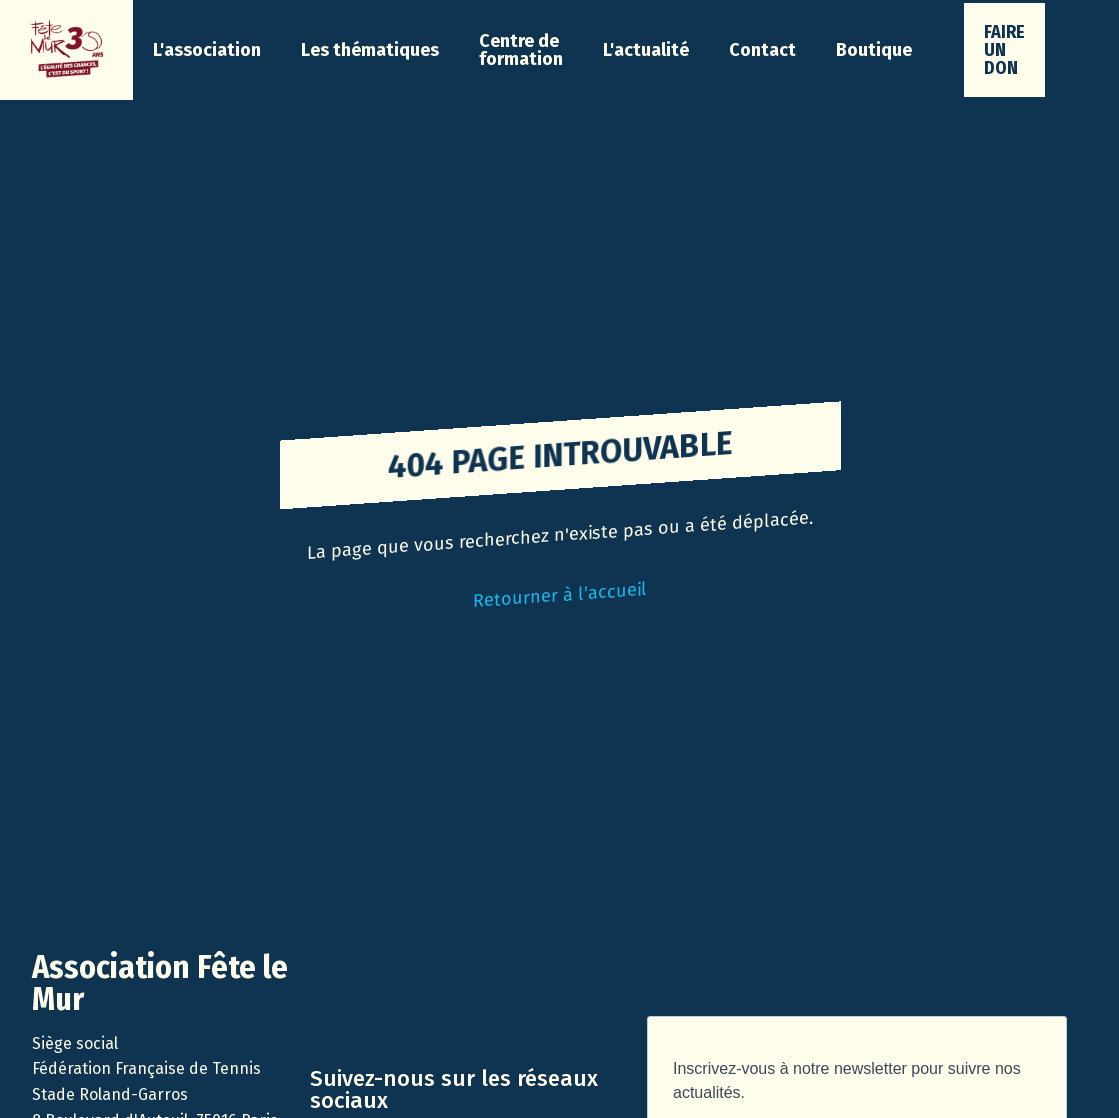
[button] (207, 50)
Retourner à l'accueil (560, 595)
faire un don (1004, 50)
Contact (762, 50)
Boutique (874, 50)
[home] (66, 50)
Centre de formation (521, 50)
